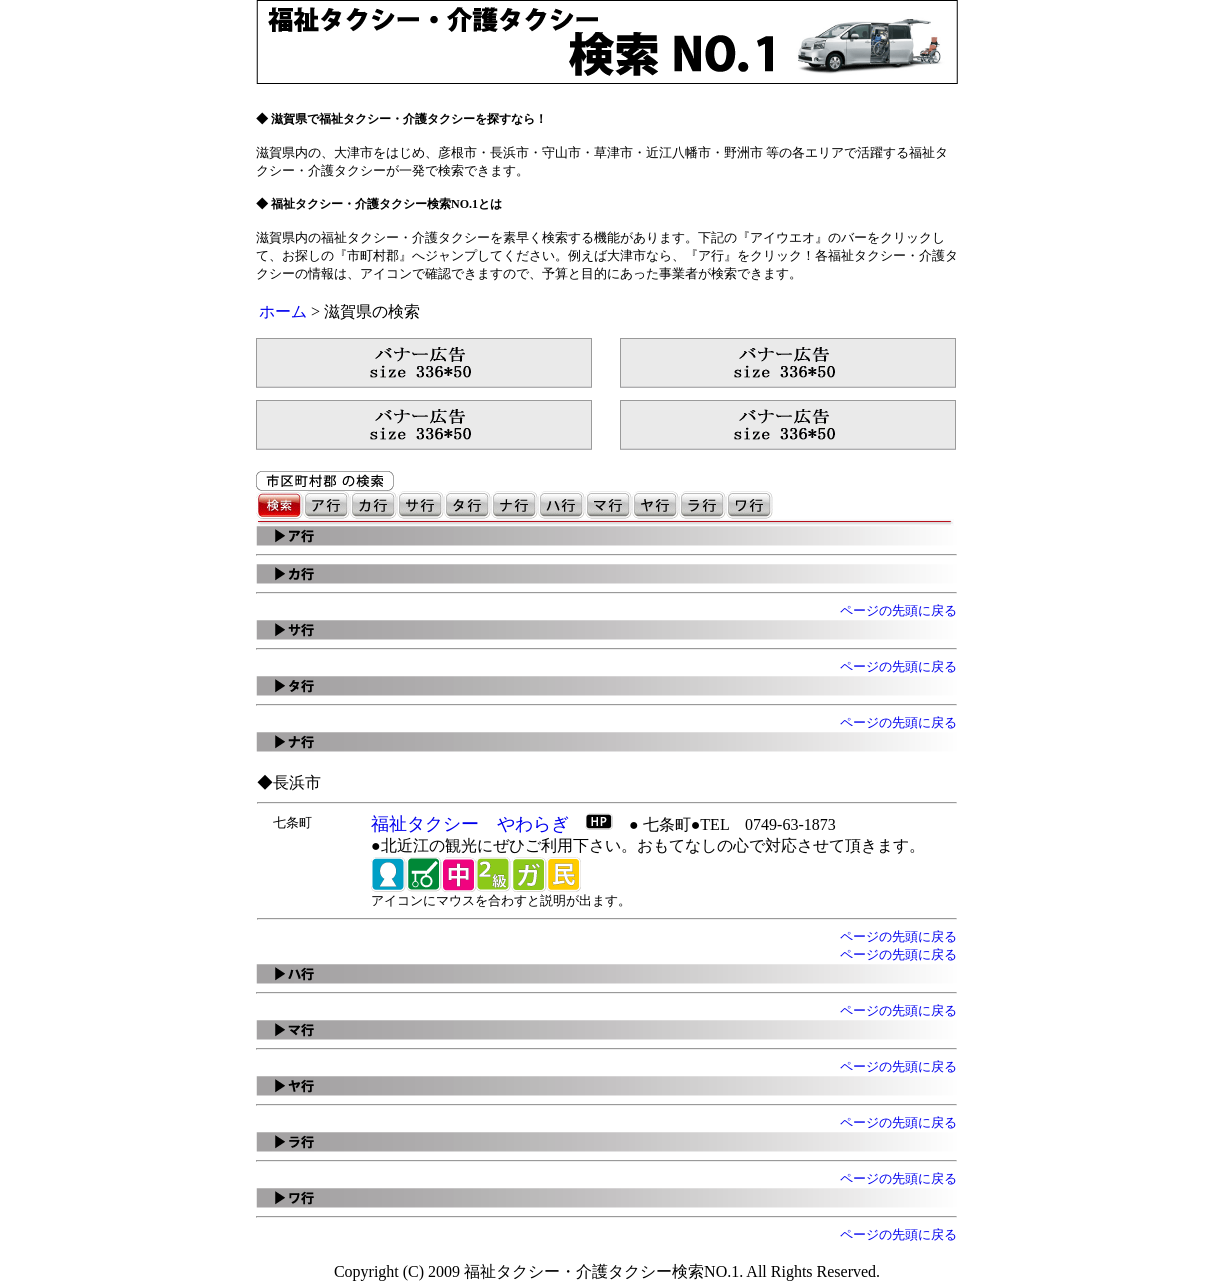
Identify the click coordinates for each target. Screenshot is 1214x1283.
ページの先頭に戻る (898, 610)
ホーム (283, 311)
